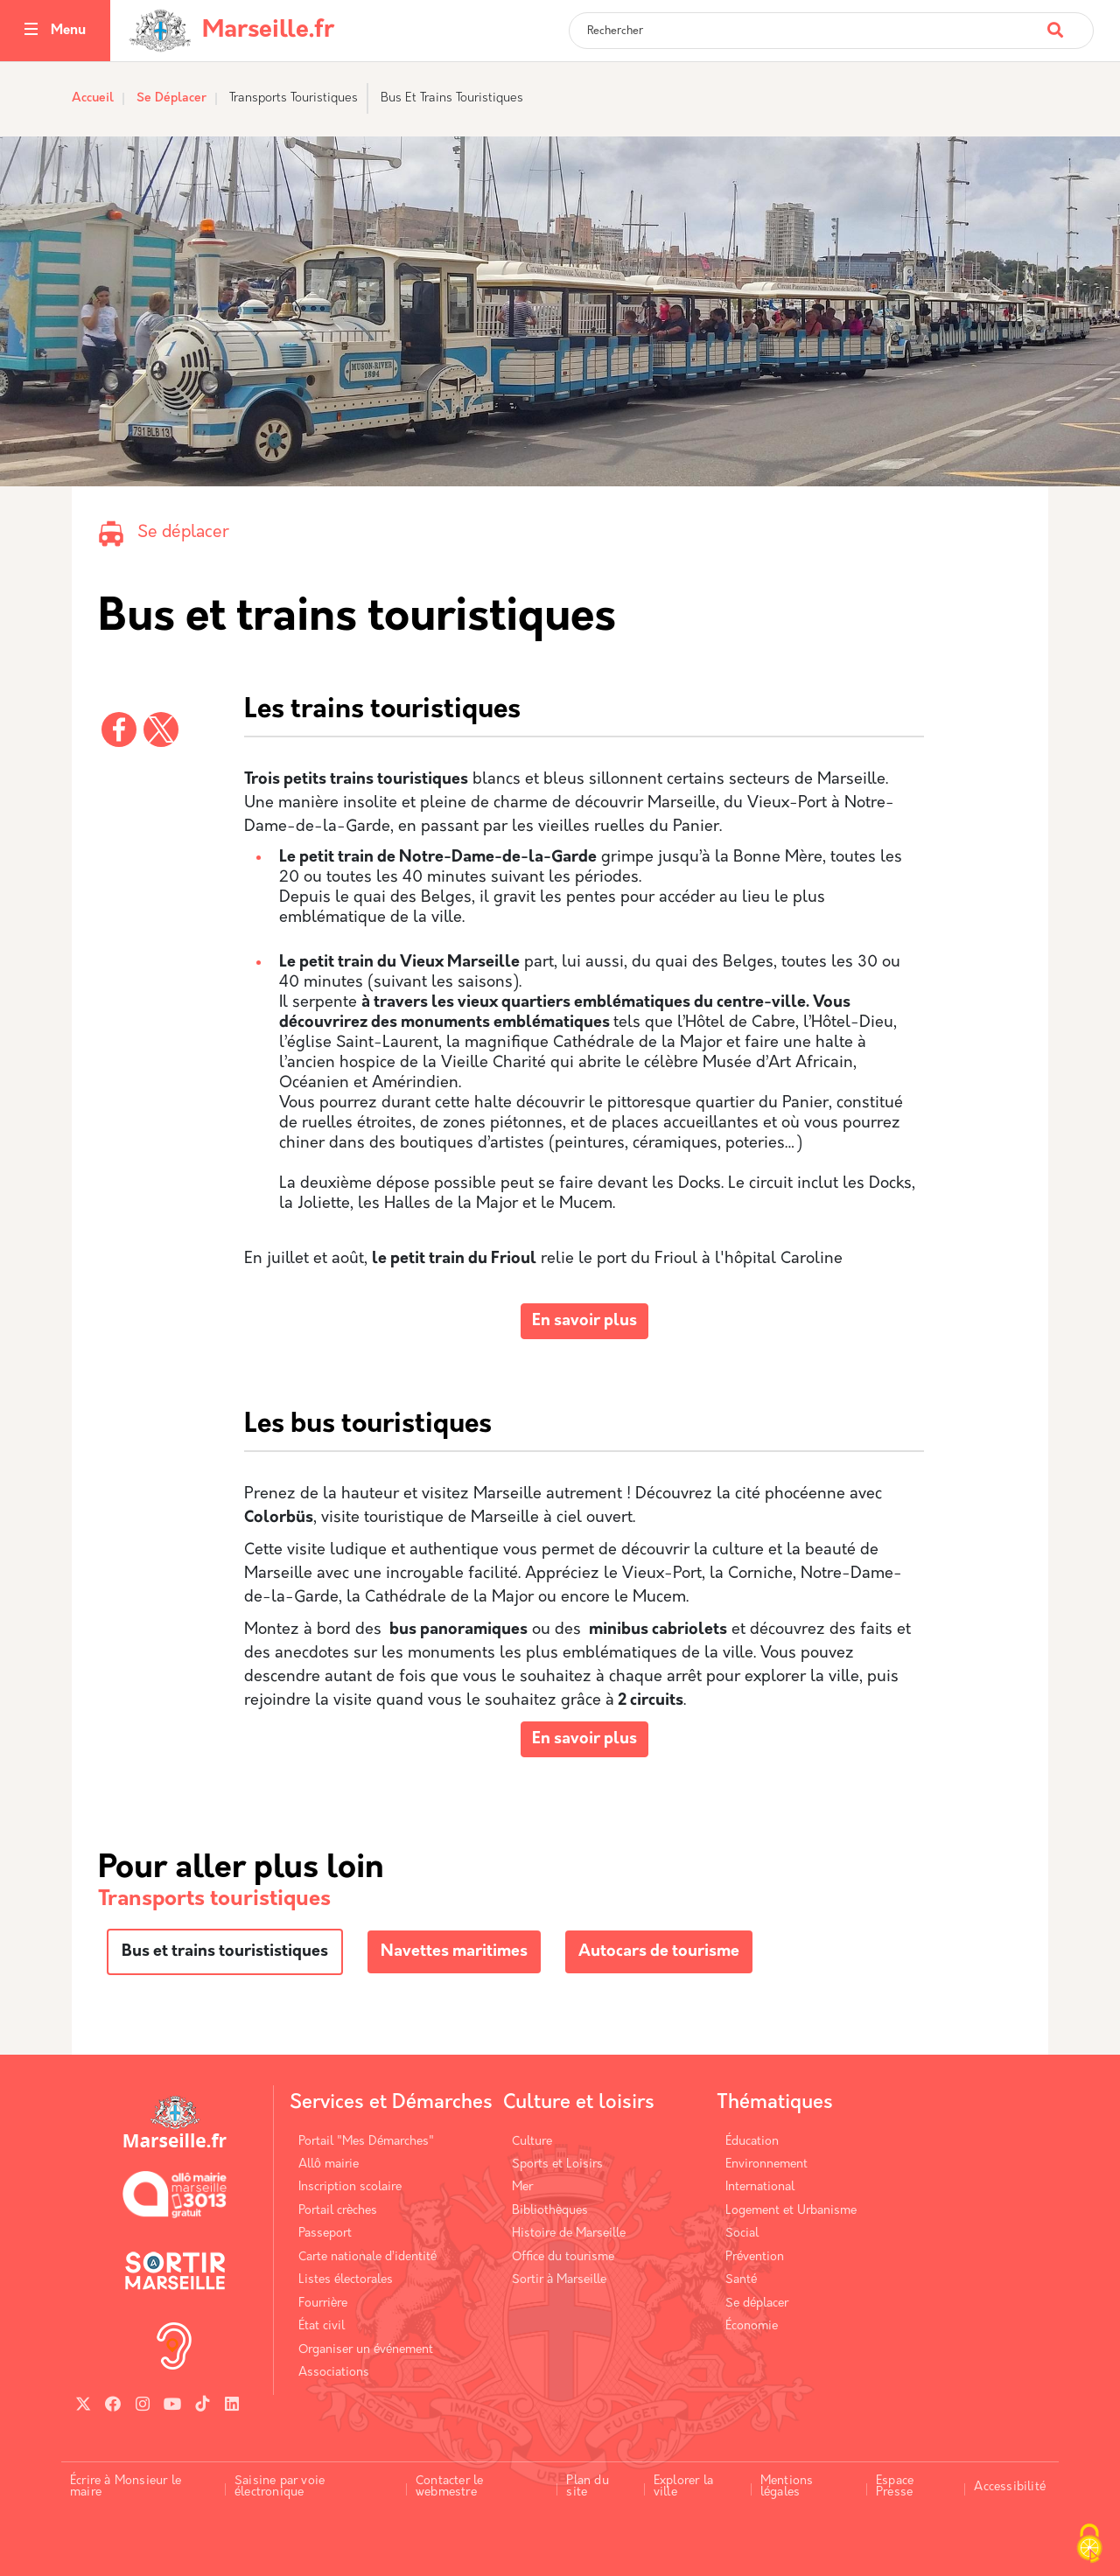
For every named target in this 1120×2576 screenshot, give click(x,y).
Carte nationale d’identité (367, 2257)
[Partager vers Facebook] (119, 729)
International (759, 2187)
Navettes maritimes (454, 1952)
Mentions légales (787, 2487)
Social (742, 2233)
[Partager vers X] (161, 729)
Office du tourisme (563, 2257)
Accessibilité (1010, 2487)
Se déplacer (183, 533)
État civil (321, 2326)
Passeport (325, 2233)
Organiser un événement (365, 2350)
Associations (333, 2372)
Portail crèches (337, 2210)
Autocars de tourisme (658, 1952)
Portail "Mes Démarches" (366, 2141)
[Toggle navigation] (31, 31)
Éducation (752, 2141)
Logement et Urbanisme (791, 2210)
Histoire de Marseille (569, 2233)
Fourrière (322, 2303)
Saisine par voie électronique (279, 2487)
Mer (522, 2187)
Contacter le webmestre (449, 2487)
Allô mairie (328, 2164)
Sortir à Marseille (559, 2280)
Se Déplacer (171, 98)
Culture (532, 2141)
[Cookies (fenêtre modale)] (1089, 2545)
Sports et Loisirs (557, 2164)
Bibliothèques (550, 2210)
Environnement (766, 2164)
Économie (751, 2326)
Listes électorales (345, 2280)
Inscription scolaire (350, 2187)
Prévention (754, 2257)
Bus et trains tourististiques (225, 1952)
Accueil (93, 98)
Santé (741, 2280)
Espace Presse (895, 2487)
